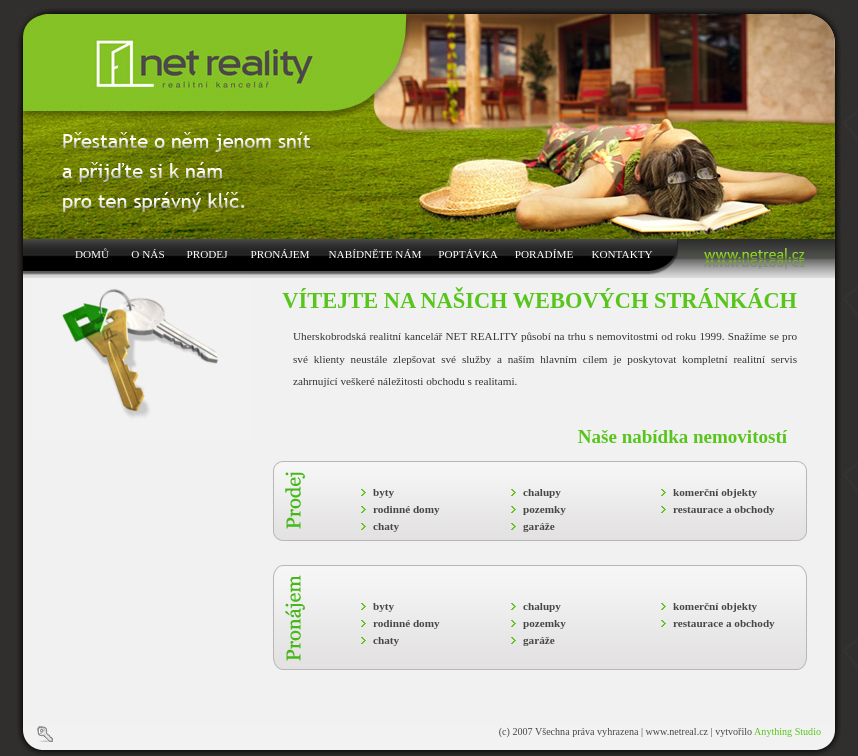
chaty (386, 526)
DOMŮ (92, 254)
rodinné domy (406, 509)
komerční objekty (715, 492)
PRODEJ (206, 254)
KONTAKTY (621, 254)
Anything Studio (787, 731)
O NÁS (147, 254)
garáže (539, 526)
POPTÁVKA (468, 254)
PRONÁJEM (279, 254)
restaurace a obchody (724, 509)
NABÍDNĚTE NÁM (375, 254)
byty (383, 492)
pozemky (544, 509)
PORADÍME (544, 254)
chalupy (542, 492)
